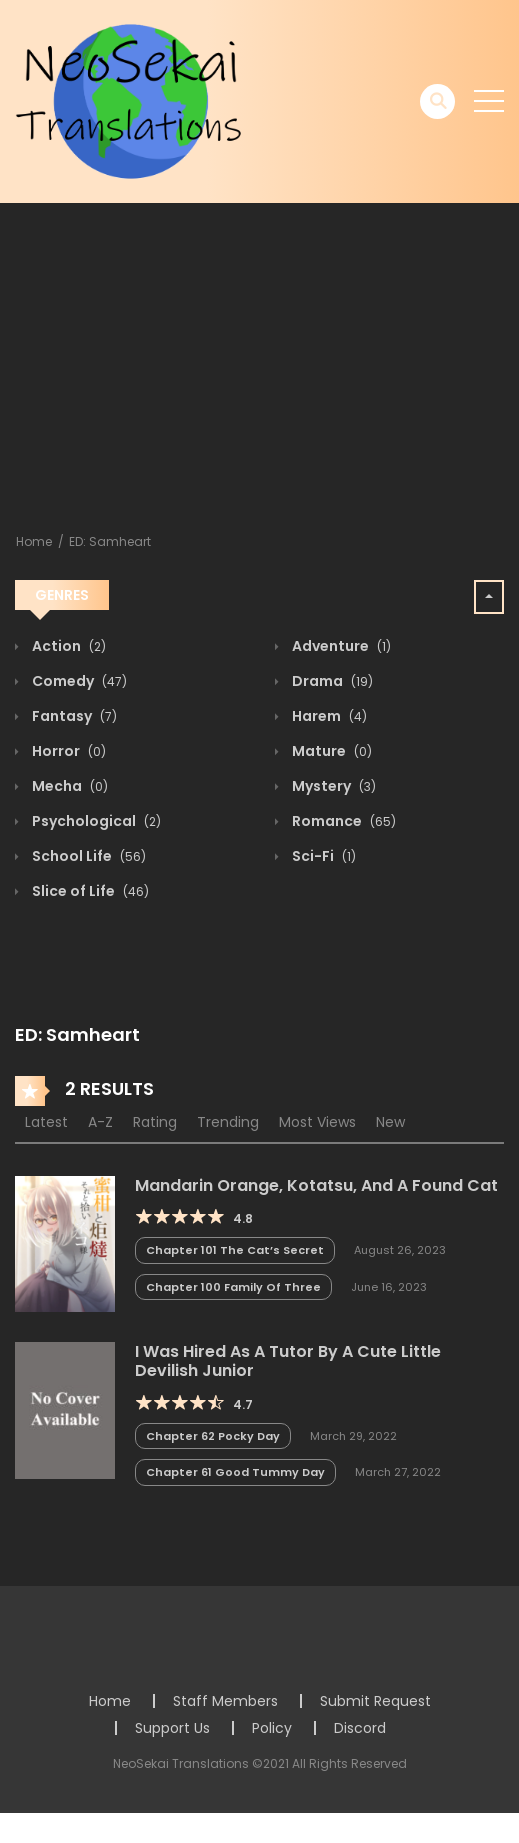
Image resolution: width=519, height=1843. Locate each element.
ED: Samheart (110, 541)
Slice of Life (89, 891)
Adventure (340, 646)
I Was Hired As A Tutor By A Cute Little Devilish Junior (288, 1361)
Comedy (78, 681)
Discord (360, 1728)
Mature (330, 751)
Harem (328, 716)
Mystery (332, 786)
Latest (46, 1122)
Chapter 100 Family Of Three (233, 1287)
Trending (228, 1122)
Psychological (95, 821)
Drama (331, 681)
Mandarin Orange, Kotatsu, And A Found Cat (316, 1185)
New (390, 1122)
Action (67, 646)
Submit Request (375, 1701)
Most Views (317, 1122)
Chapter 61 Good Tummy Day (235, 1472)
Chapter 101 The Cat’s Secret (235, 1250)
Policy (272, 1728)
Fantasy (73, 716)
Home (34, 541)
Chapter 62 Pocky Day (213, 1436)
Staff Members (225, 1701)
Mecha (68, 786)
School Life (87, 856)
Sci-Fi (322, 856)
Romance (342, 821)
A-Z (100, 1122)
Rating (155, 1122)
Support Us (172, 1728)
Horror (67, 751)
